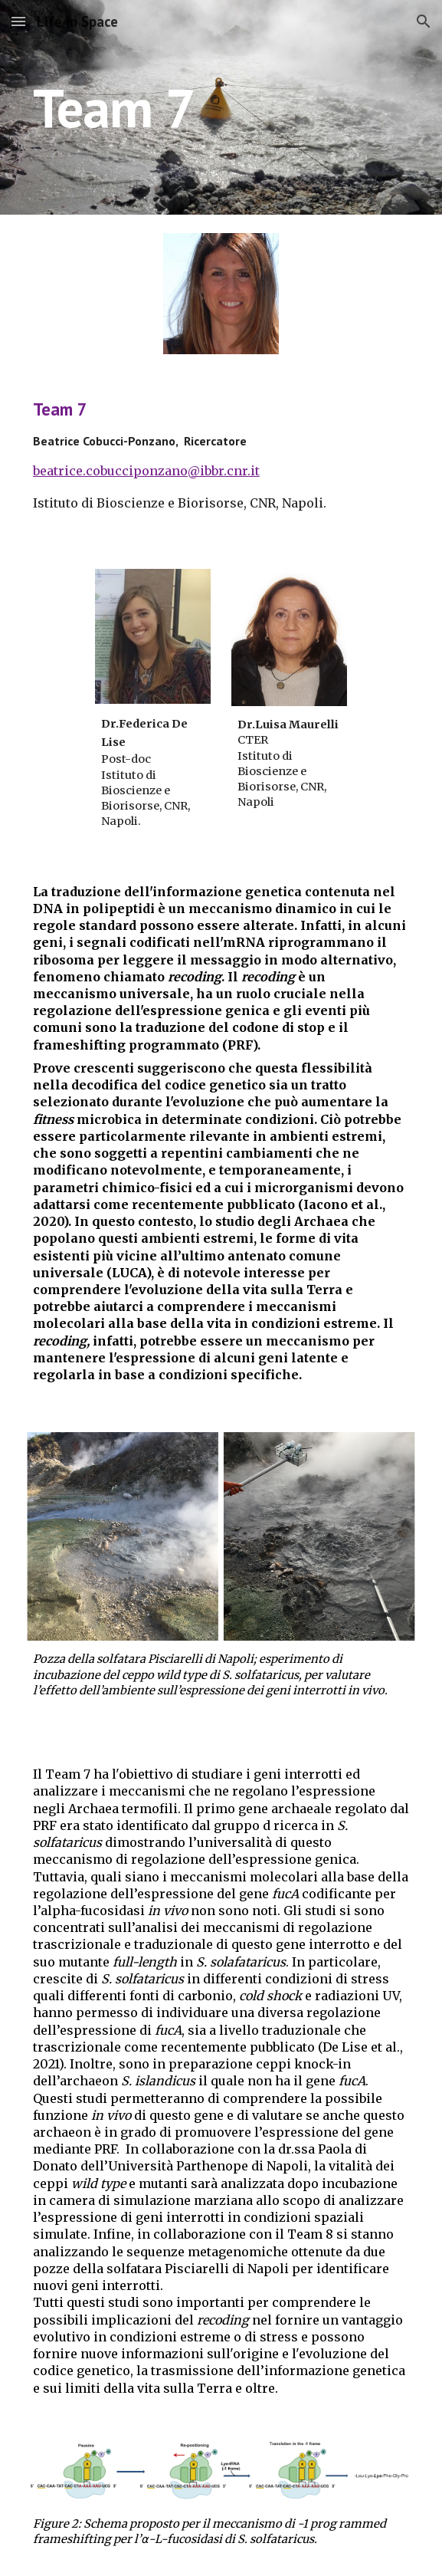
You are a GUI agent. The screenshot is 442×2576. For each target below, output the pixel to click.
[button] (18, 21)
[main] (221, 107)
